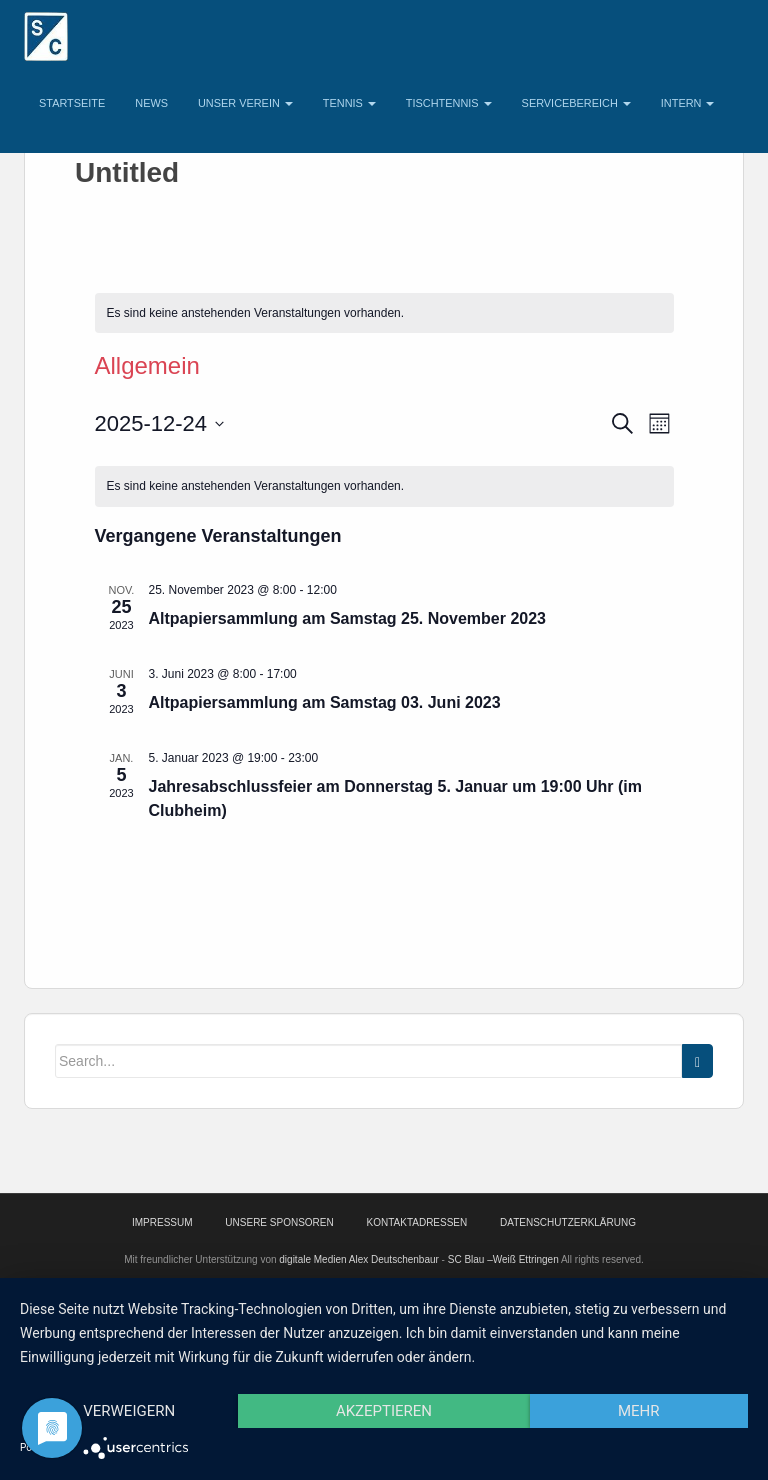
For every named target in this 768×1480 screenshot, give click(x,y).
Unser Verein (245, 103)
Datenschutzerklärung (568, 1222)
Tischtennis (449, 103)
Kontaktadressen (417, 1222)
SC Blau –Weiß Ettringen (503, 1259)
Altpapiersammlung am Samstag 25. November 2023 (348, 618)
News (151, 103)
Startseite (72, 103)
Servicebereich (576, 103)
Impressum (162, 1222)
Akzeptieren (384, 1411)
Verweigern (129, 1411)
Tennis (349, 103)
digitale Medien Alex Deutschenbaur (359, 1259)
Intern (688, 103)
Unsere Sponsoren (279, 1222)
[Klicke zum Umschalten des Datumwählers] (160, 423)
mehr (639, 1411)
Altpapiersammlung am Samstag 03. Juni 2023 (325, 702)
